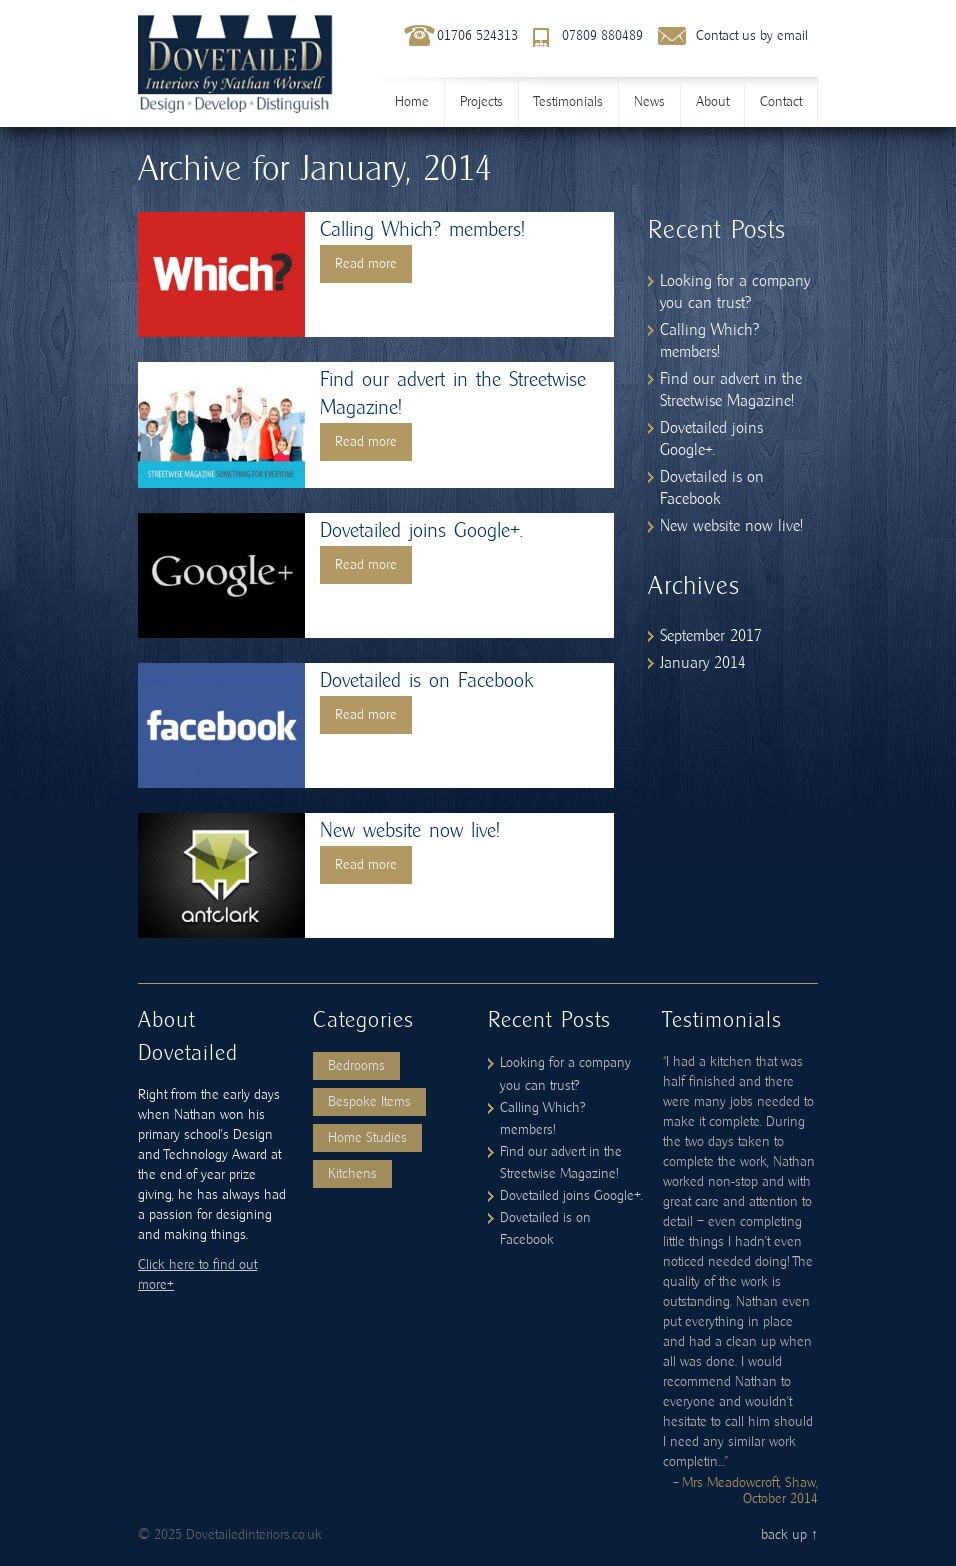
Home (412, 102)
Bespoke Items (369, 1102)
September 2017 (711, 636)
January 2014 (703, 663)
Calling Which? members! (422, 230)
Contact (781, 102)
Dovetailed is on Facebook (426, 681)
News (649, 102)
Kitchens (352, 1174)
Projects (481, 102)
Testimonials (568, 102)
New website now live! (409, 831)
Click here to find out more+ (197, 1275)
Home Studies (367, 1138)
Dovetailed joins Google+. (421, 531)
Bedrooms (356, 1066)
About (712, 102)
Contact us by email (752, 36)
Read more (366, 264)
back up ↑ (789, 1535)
